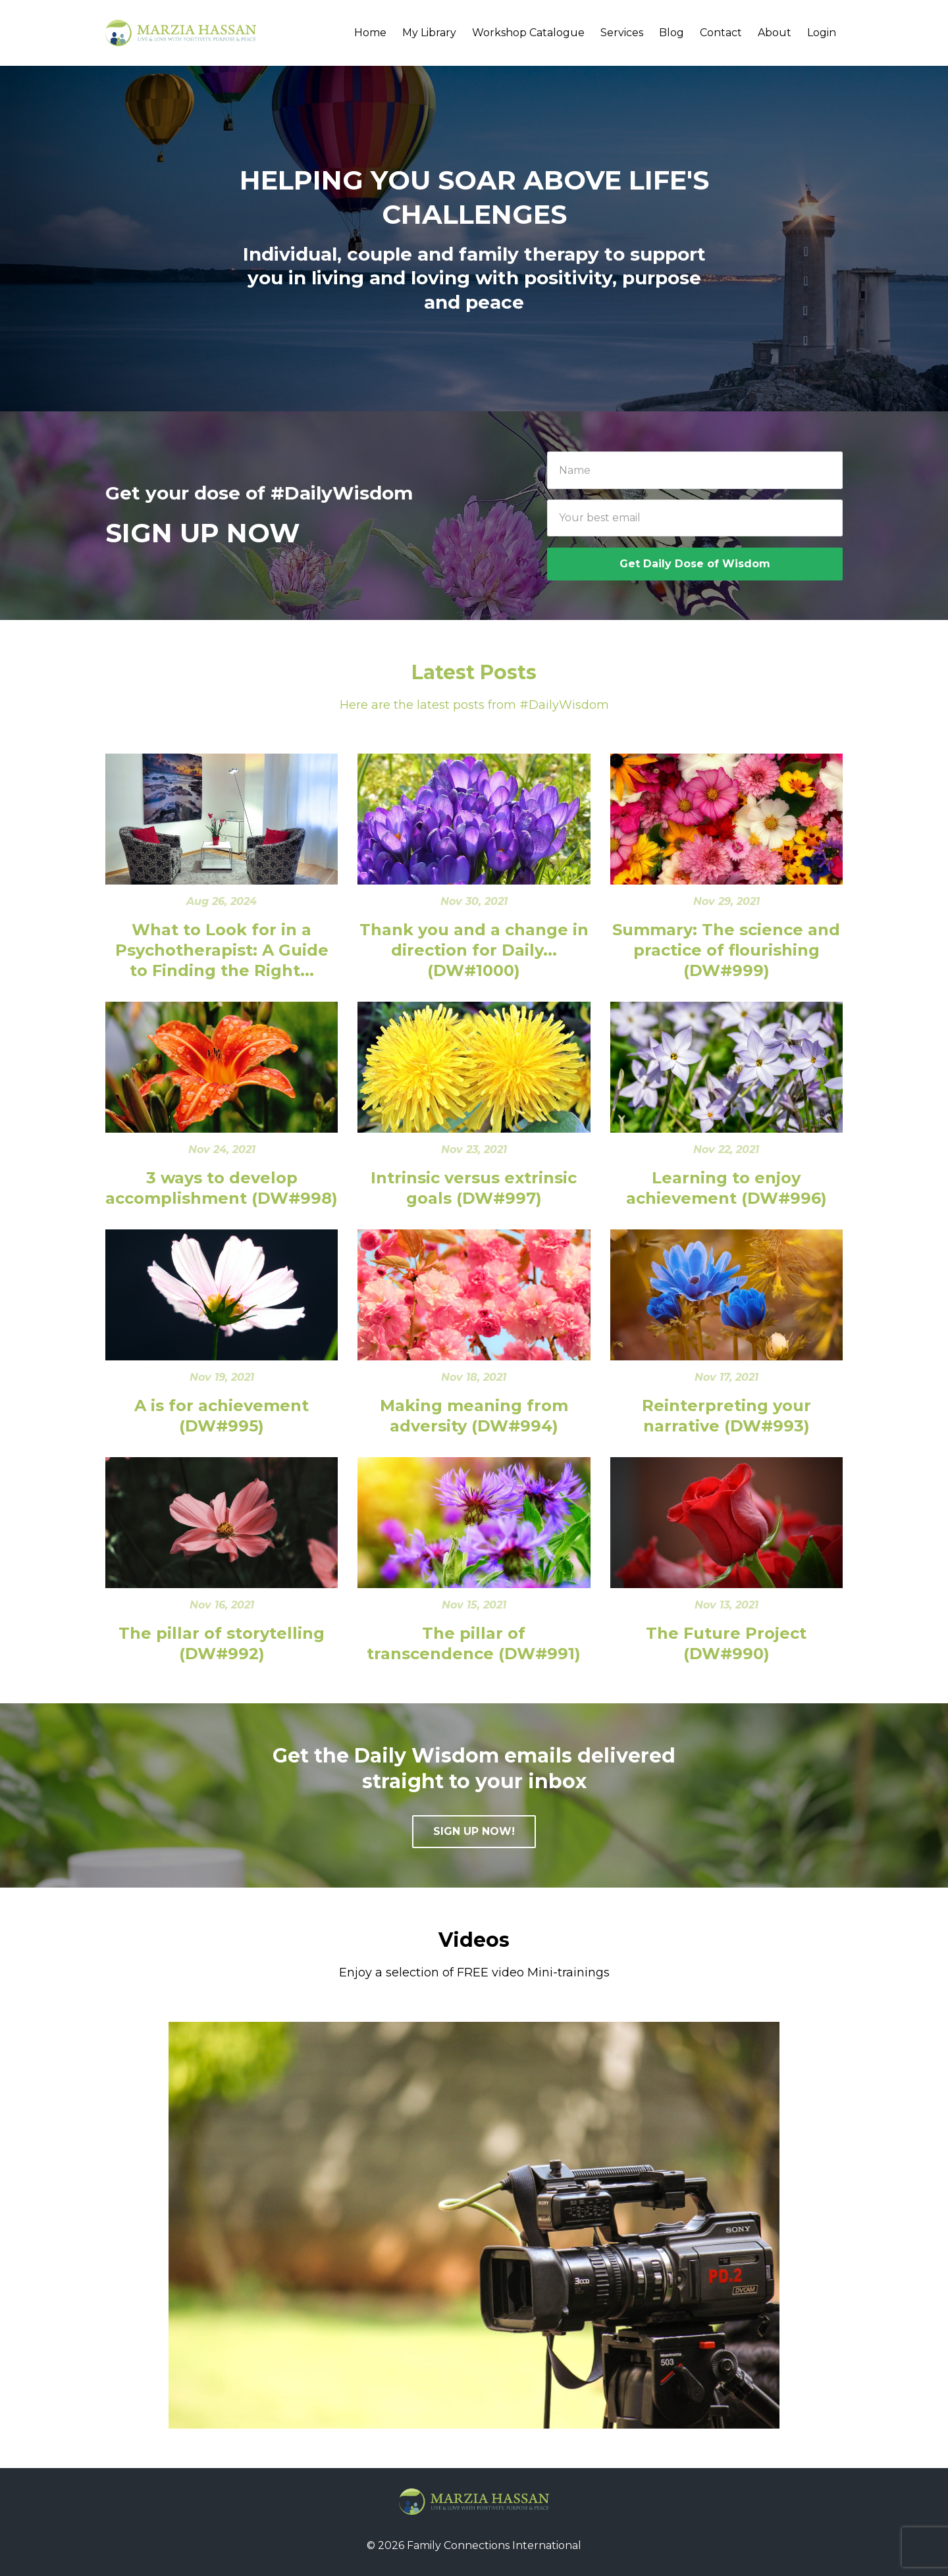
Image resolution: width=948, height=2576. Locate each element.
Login (821, 32)
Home (370, 32)
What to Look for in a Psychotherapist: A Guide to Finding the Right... (222, 950)
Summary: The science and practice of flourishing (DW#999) (726, 950)
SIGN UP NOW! (474, 1831)
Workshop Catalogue (528, 32)
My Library (429, 32)
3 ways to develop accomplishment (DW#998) (221, 1188)
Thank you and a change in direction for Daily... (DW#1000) (474, 950)
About (774, 32)
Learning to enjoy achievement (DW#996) (726, 1188)
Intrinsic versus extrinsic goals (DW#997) (474, 1188)
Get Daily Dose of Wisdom (694, 563)
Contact (721, 32)
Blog (671, 32)
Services (621, 32)
